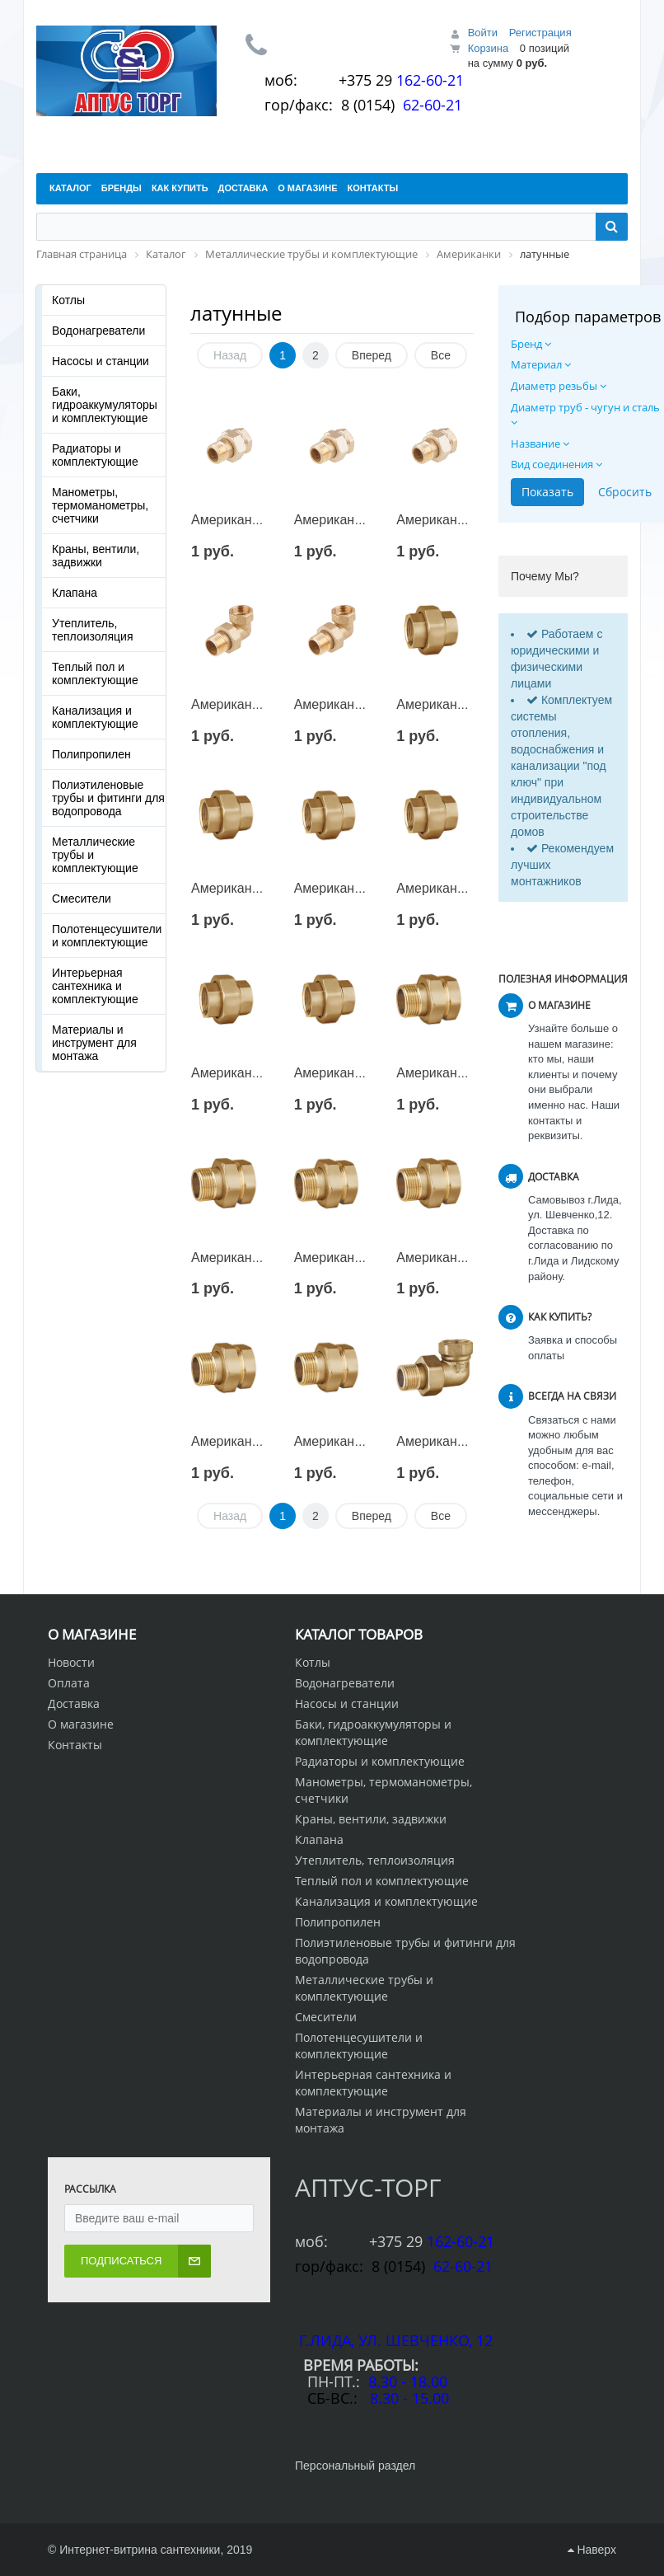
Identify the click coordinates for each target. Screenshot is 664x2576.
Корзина (488, 48)
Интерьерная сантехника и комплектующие (95, 986)
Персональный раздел (355, 2465)
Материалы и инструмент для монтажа (94, 1043)
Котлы (68, 300)
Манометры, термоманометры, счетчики (100, 505)
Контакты (75, 1745)
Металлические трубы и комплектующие (95, 855)
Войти (483, 32)
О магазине (81, 1724)
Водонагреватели (98, 330)
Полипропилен (91, 754)
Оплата (69, 1683)
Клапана (74, 592)
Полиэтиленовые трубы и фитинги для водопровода (108, 798)
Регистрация (540, 32)
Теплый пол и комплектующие (95, 673)
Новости (71, 1662)
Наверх (592, 2549)
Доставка (74, 1703)
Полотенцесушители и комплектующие (106, 935)
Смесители (81, 898)
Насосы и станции (100, 361)
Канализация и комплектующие (95, 717)
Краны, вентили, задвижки (95, 555)
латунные (236, 312)
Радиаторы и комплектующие (95, 455)
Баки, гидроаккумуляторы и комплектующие (104, 405)
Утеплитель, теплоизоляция (92, 630)
